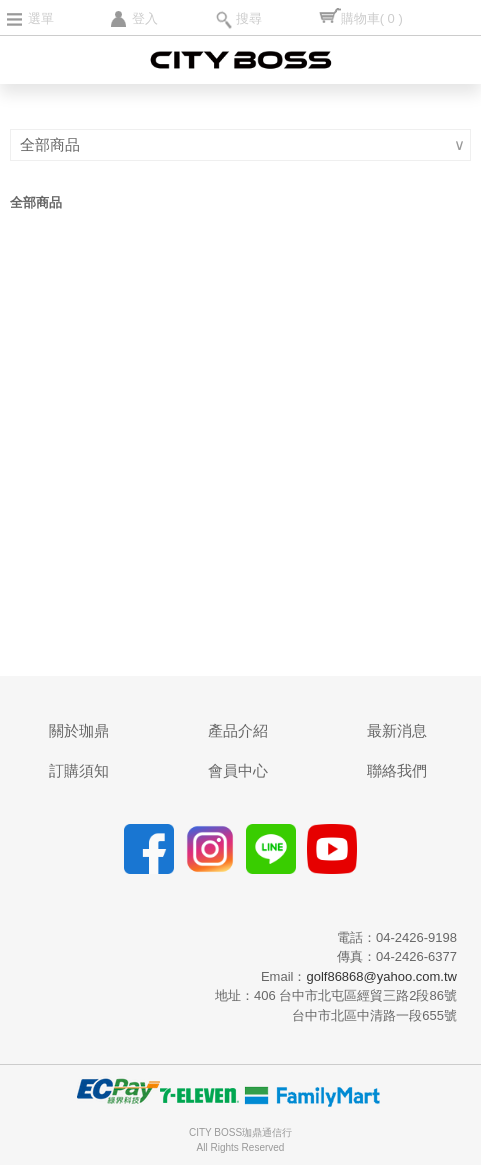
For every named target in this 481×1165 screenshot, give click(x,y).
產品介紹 (238, 730)
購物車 (372, 18)
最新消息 (397, 730)
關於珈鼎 (79, 730)
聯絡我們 (397, 770)
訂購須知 (79, 770)
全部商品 (52, 144)
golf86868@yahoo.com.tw (381, 976)
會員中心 (238, 770)
